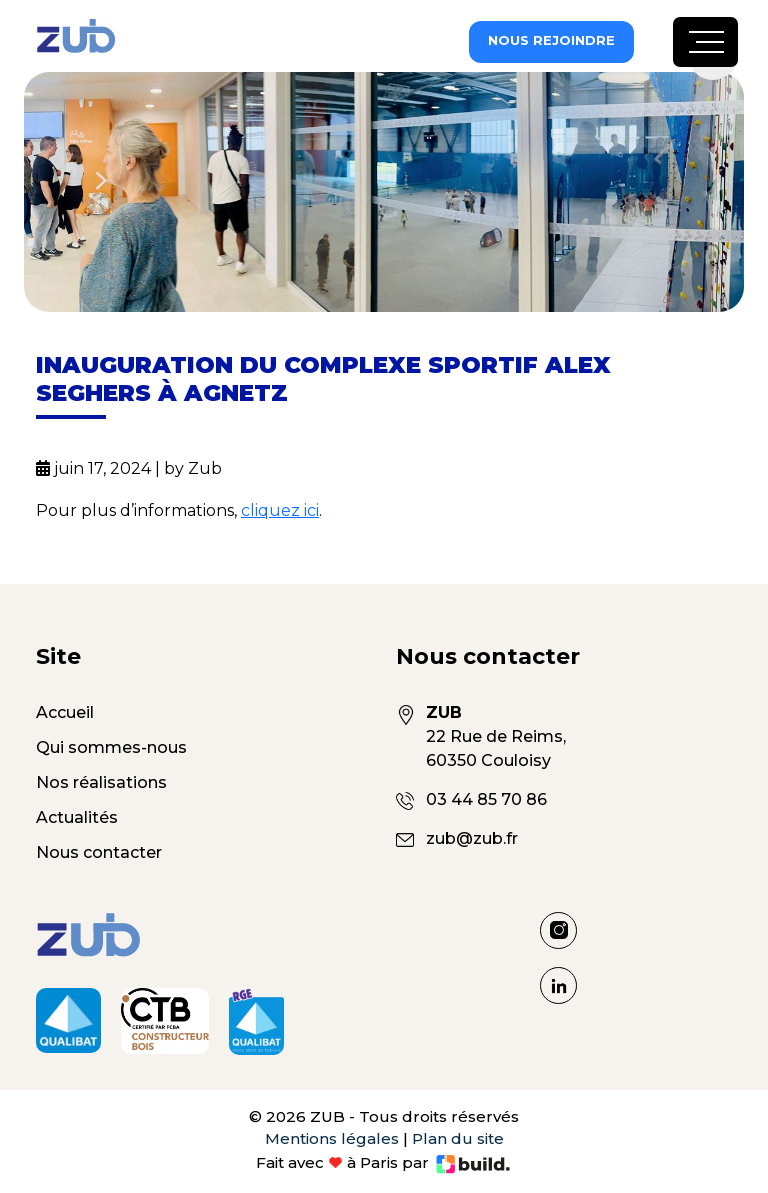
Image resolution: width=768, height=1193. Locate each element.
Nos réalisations (101, 782)
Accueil (65, 712)
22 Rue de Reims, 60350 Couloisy (520, 735)
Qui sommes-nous (111, 747)
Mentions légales (332, 1138)
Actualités (77, 817)
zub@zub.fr (472, 838)
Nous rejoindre (551, 40)
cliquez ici (280, 510)
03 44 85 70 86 (486, 799)
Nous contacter (99, 852)
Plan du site (458, 1138)
